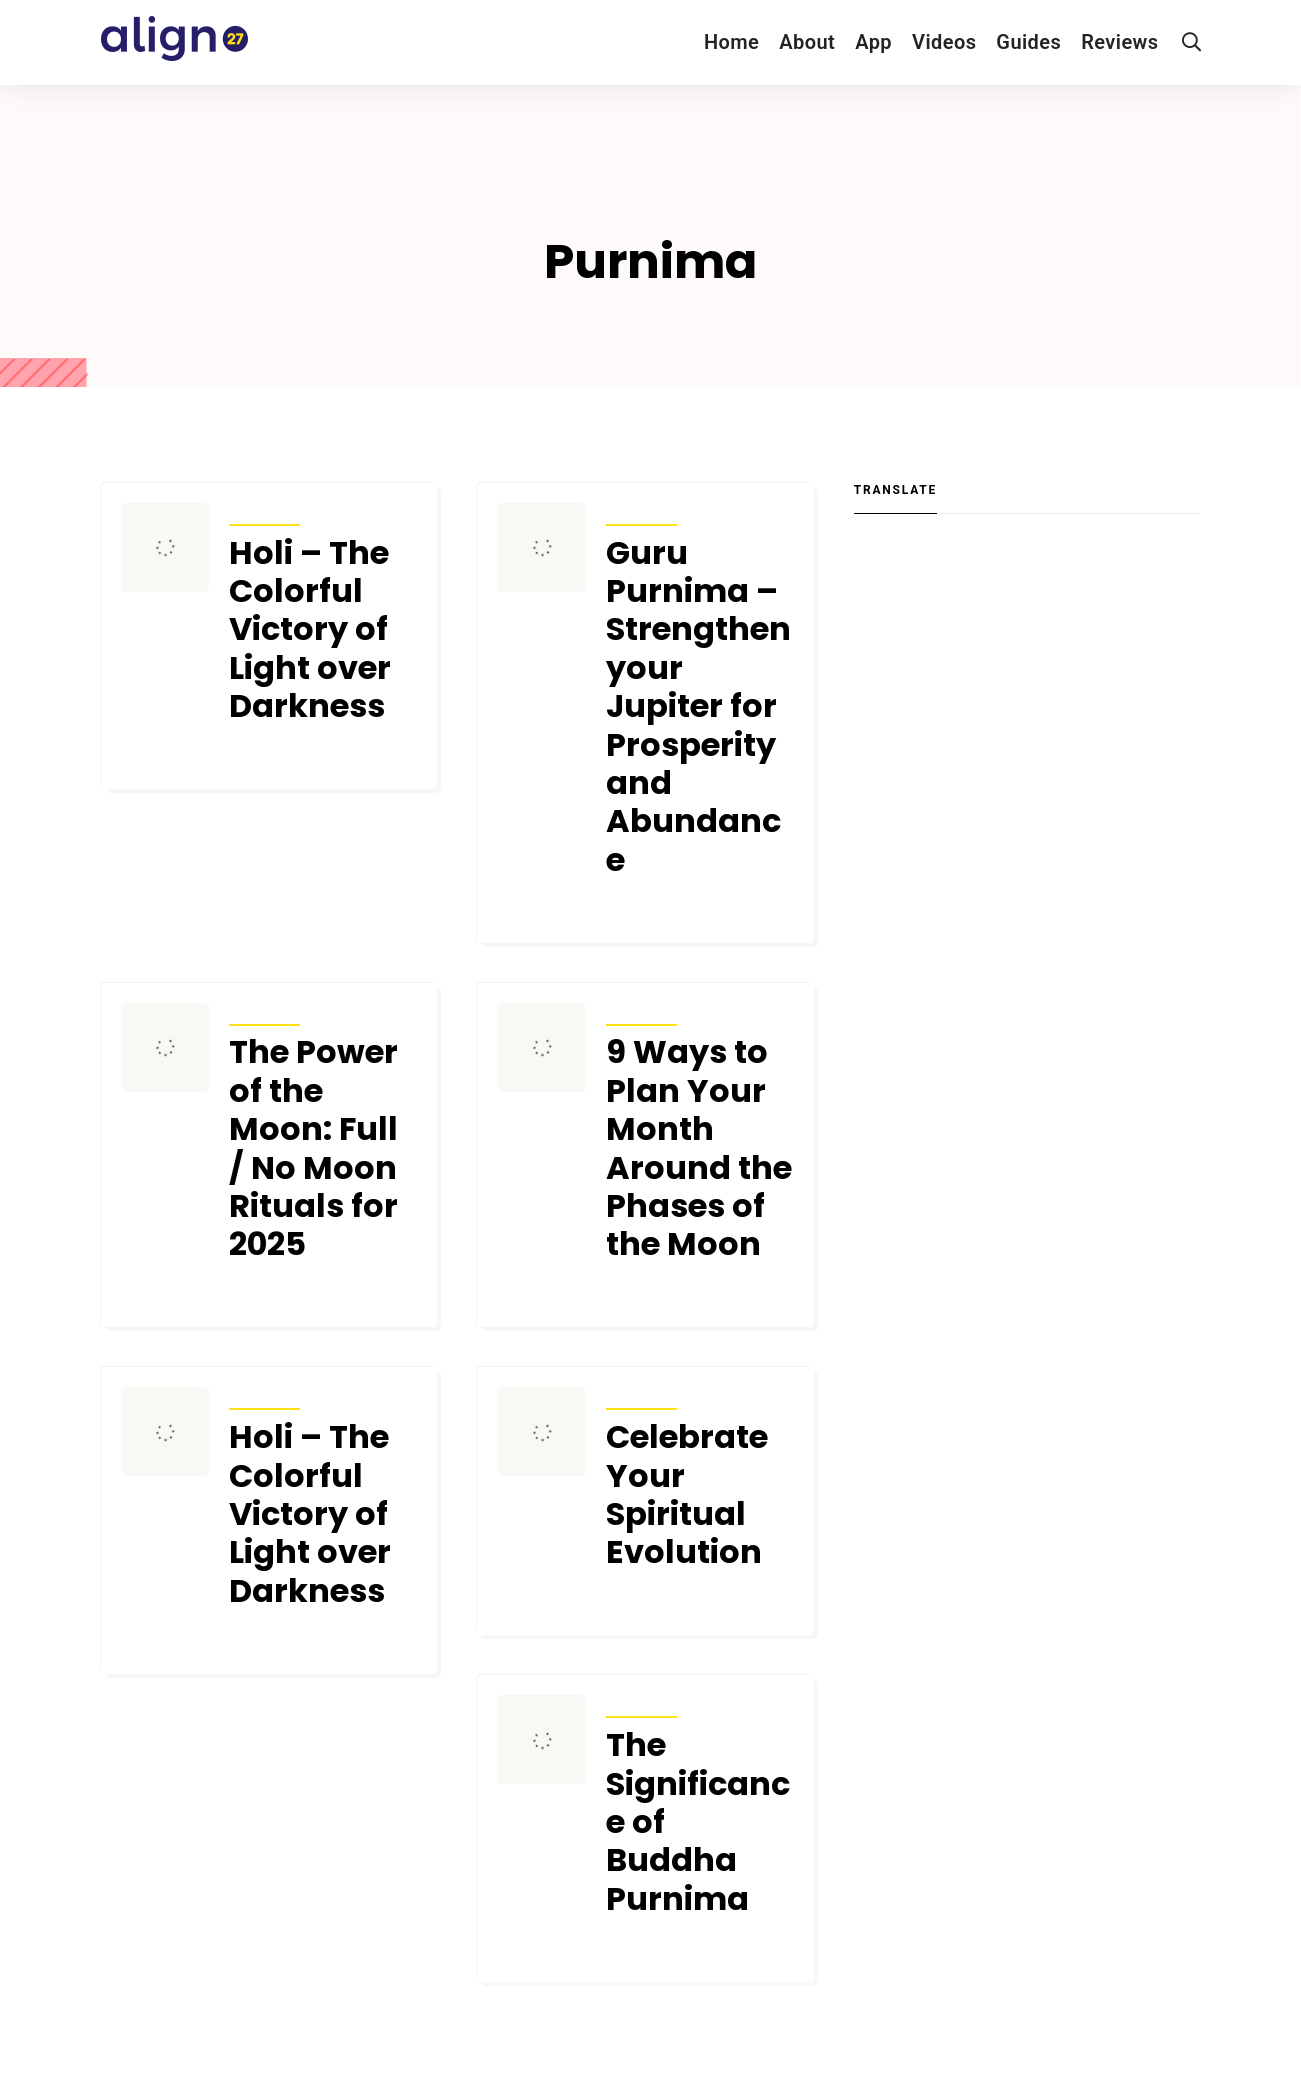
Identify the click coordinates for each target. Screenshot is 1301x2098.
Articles (264, 512)
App (873, 42)
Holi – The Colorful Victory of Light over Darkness (310, 630)
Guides (1028, 42)
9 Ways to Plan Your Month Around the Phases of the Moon (699, 1148)
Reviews (1119, 42)
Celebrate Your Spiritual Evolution (687, 1495)
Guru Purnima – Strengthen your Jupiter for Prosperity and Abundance (698, 707)
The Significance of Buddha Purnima (698, 1822)
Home (731, 42)
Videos (944, 42)
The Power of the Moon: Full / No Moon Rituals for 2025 (313, 1148)
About (807, 42)
